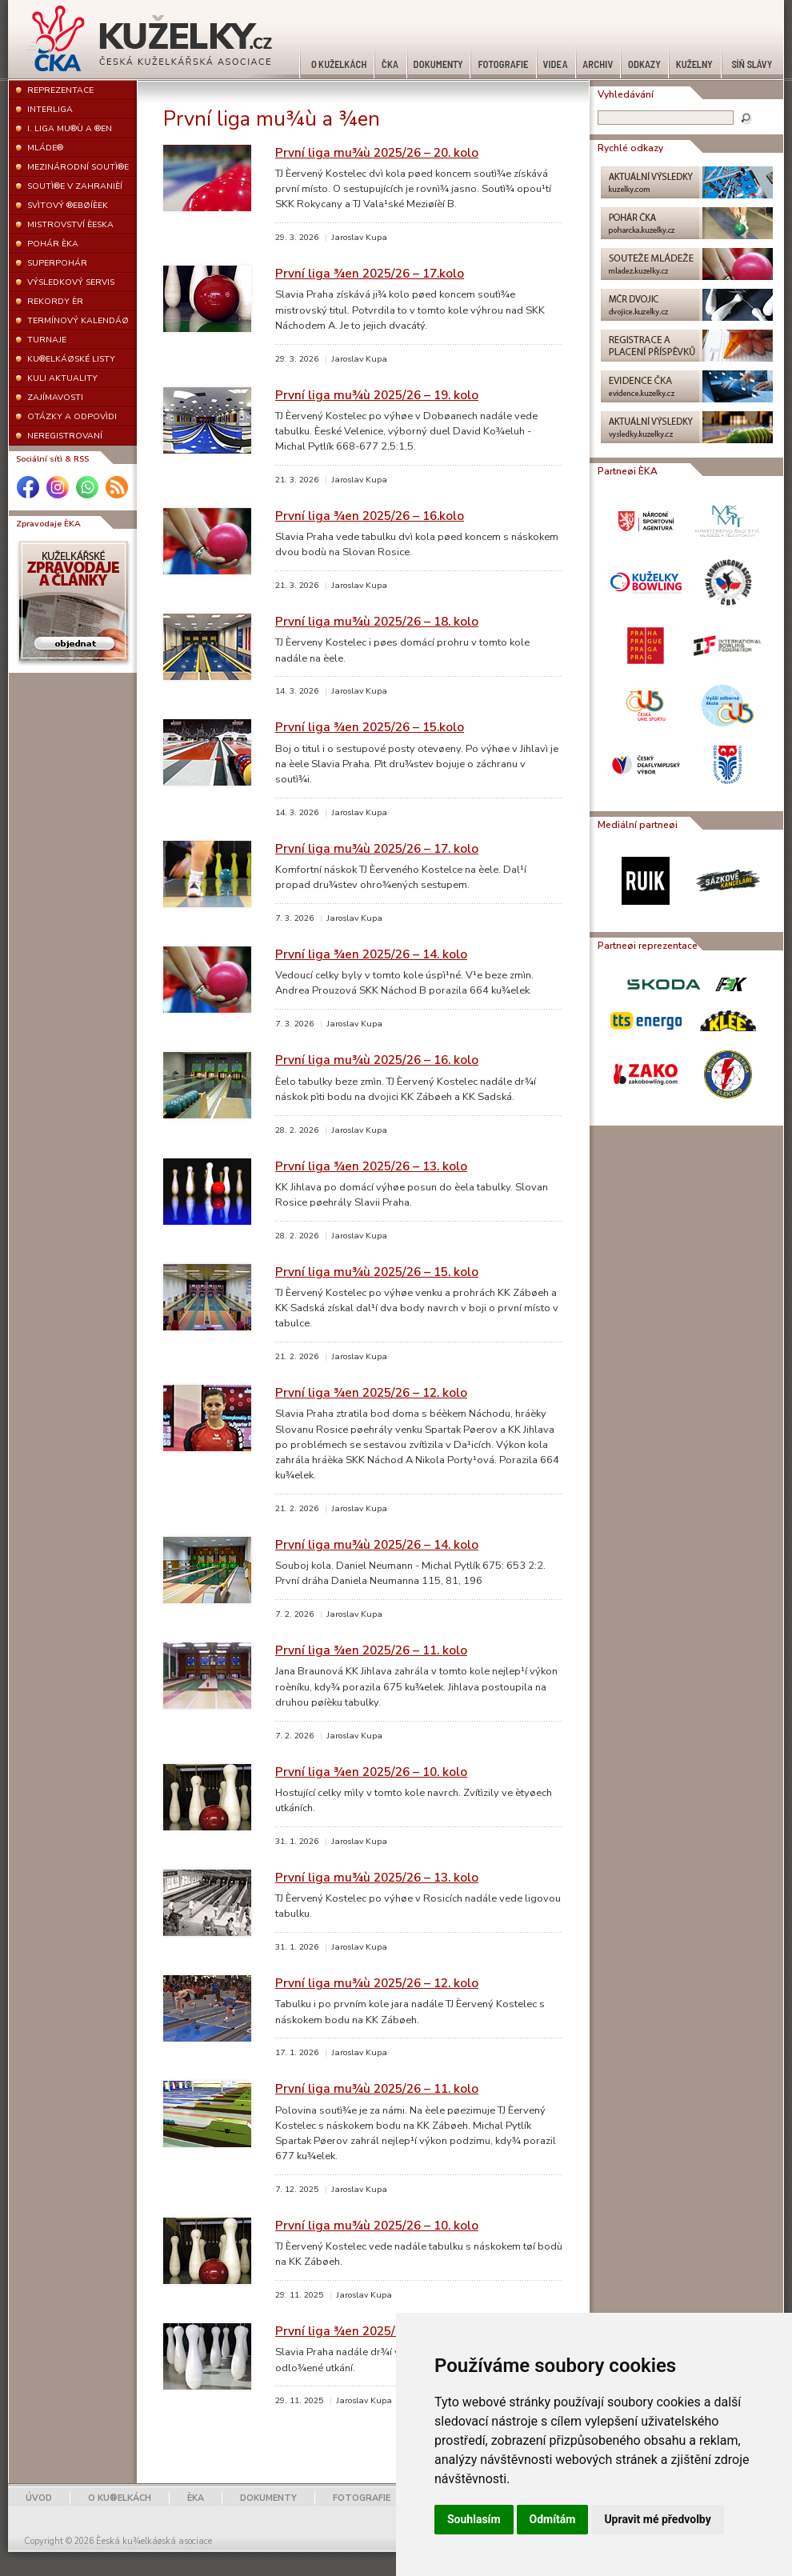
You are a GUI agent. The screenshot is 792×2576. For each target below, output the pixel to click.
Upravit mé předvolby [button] (657, 2519)
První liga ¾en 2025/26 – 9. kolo (367, 2330)
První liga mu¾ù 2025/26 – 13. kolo (376, 1877)
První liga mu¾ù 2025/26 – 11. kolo (376, 2088)
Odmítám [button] (553, 2519)
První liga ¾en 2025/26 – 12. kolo (371, 1392)
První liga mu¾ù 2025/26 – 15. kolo (376, 1271)
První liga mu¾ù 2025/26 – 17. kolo (376, 848)
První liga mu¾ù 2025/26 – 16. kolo (376, 1059)
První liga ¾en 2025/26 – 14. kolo (371, 954)
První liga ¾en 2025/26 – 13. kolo (371, 1166)
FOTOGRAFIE (361, 2498)
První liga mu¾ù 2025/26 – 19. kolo (376, 394)
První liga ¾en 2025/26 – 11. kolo (371, 1650)
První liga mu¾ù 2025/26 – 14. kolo (376, 1544)
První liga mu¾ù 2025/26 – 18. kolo (376, 621)
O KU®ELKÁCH (119, 2498)
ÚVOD (39, 2498)
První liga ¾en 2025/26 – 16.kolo (369, 515)
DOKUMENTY (268, 2498)
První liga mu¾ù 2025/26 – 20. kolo (376, 152)
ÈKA (195, 2498)
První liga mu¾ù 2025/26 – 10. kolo (376, 2225)
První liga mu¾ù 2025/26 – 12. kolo (376, 1982)
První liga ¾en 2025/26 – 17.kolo (369, 273)
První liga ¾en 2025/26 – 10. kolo (371, 1771)
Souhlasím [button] (474, 2519)
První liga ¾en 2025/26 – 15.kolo (369, 726)
